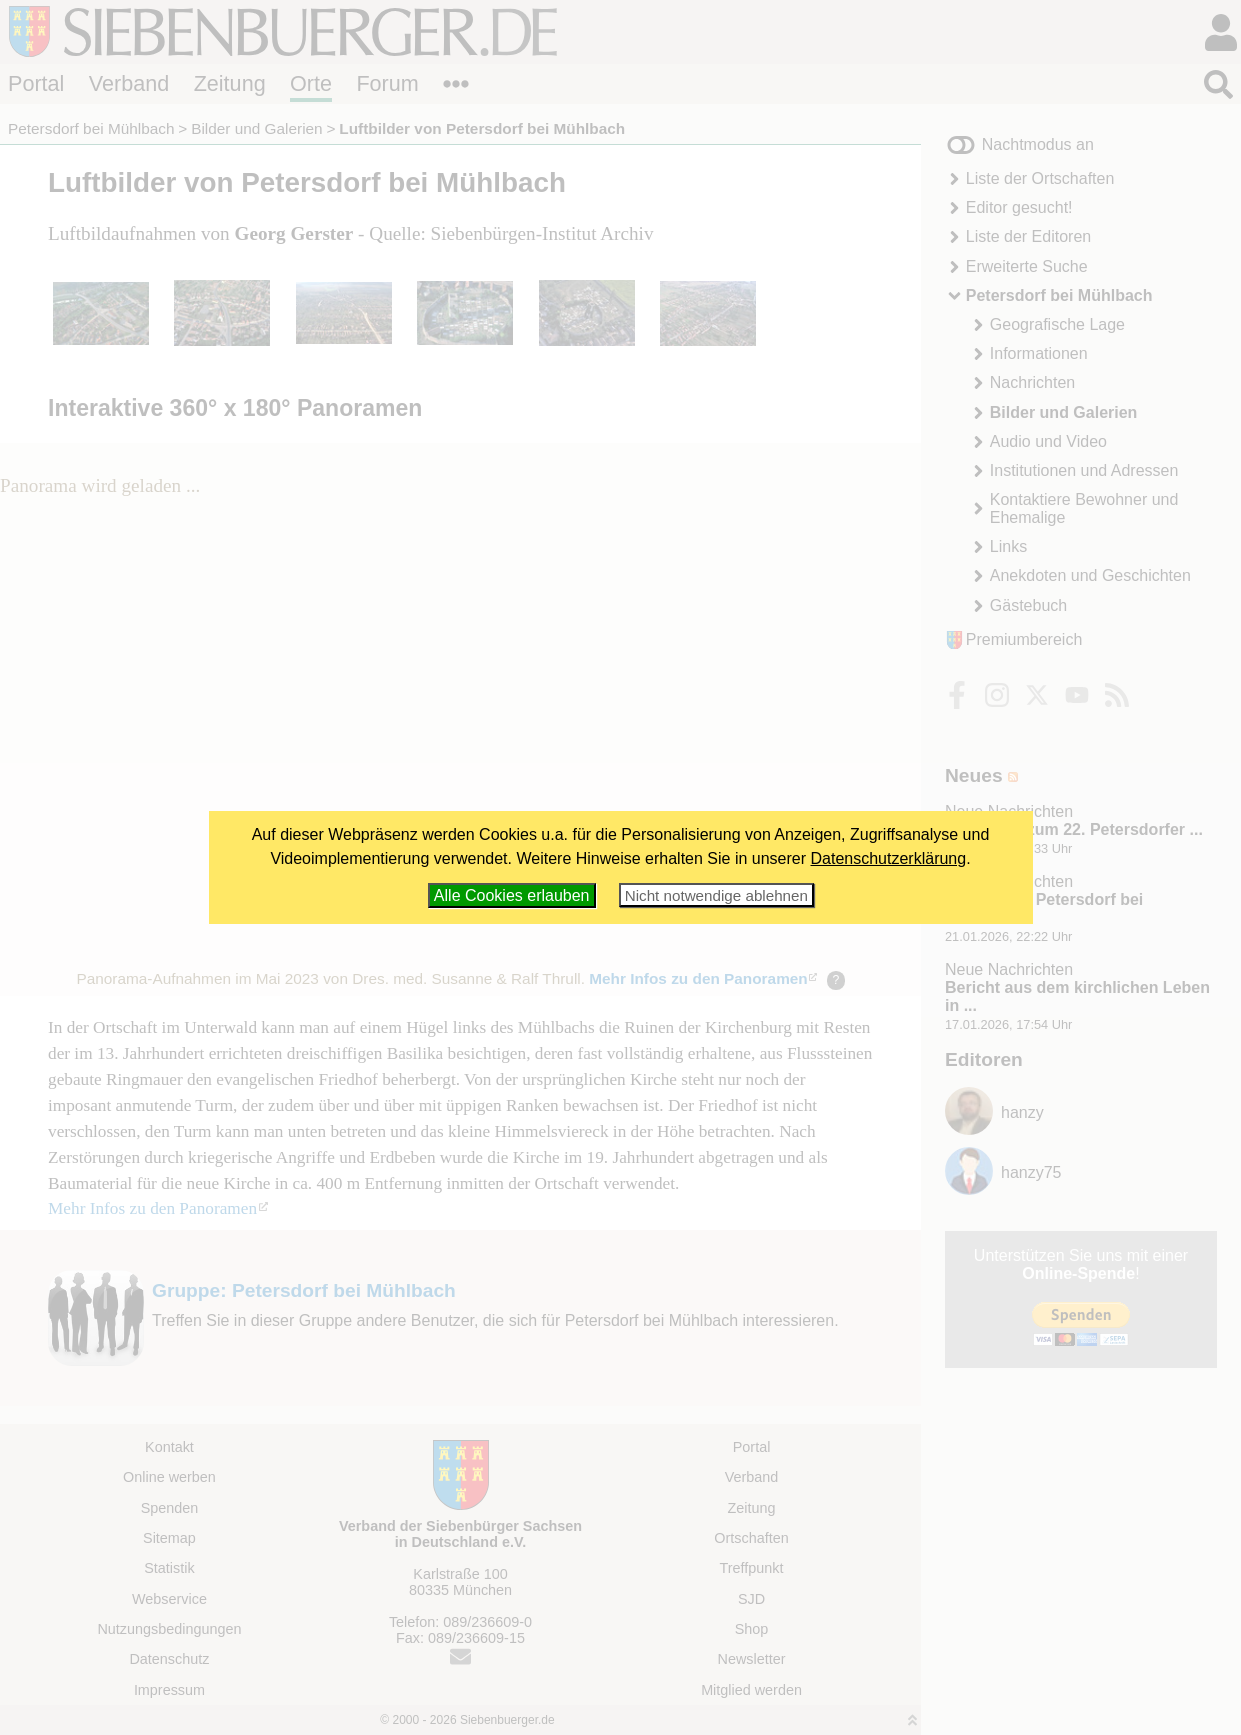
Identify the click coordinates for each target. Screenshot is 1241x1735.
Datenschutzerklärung (889, 858)
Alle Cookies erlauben (512, 895)
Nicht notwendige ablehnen (716, 895)
